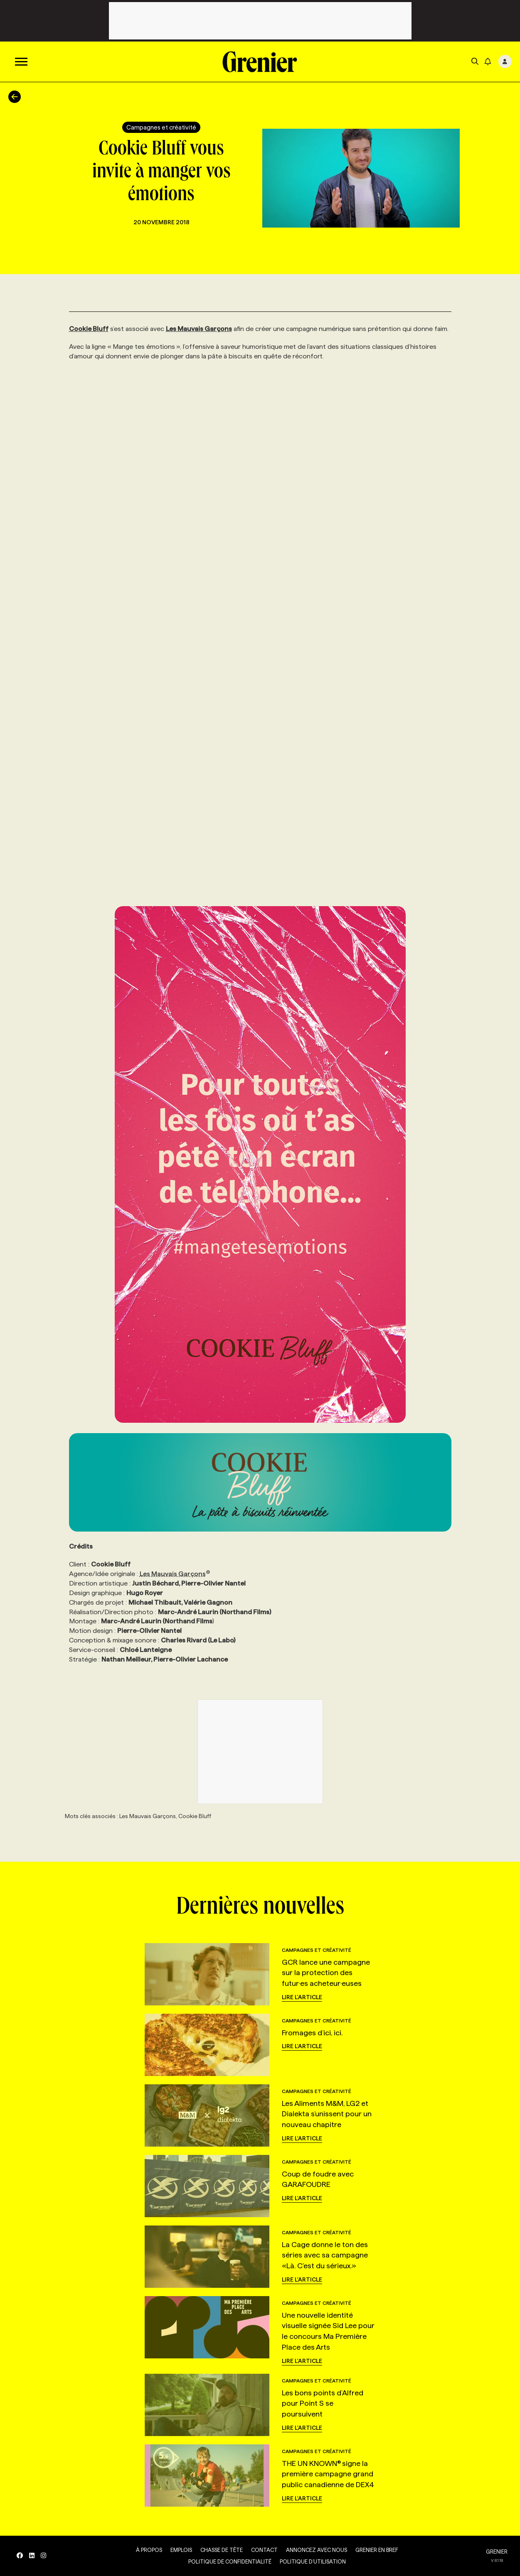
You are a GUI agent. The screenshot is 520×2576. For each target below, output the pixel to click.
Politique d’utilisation (313, 2561)
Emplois (181, 2550)
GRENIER (497, 2551)
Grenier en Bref (376, 2550)
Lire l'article (302, 1997)
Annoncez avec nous (316, 2550)
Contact (264, 2550)
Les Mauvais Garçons (175, 1573)
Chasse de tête (221, 2550)
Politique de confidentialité (229, 2561)
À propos (149, 2550)
